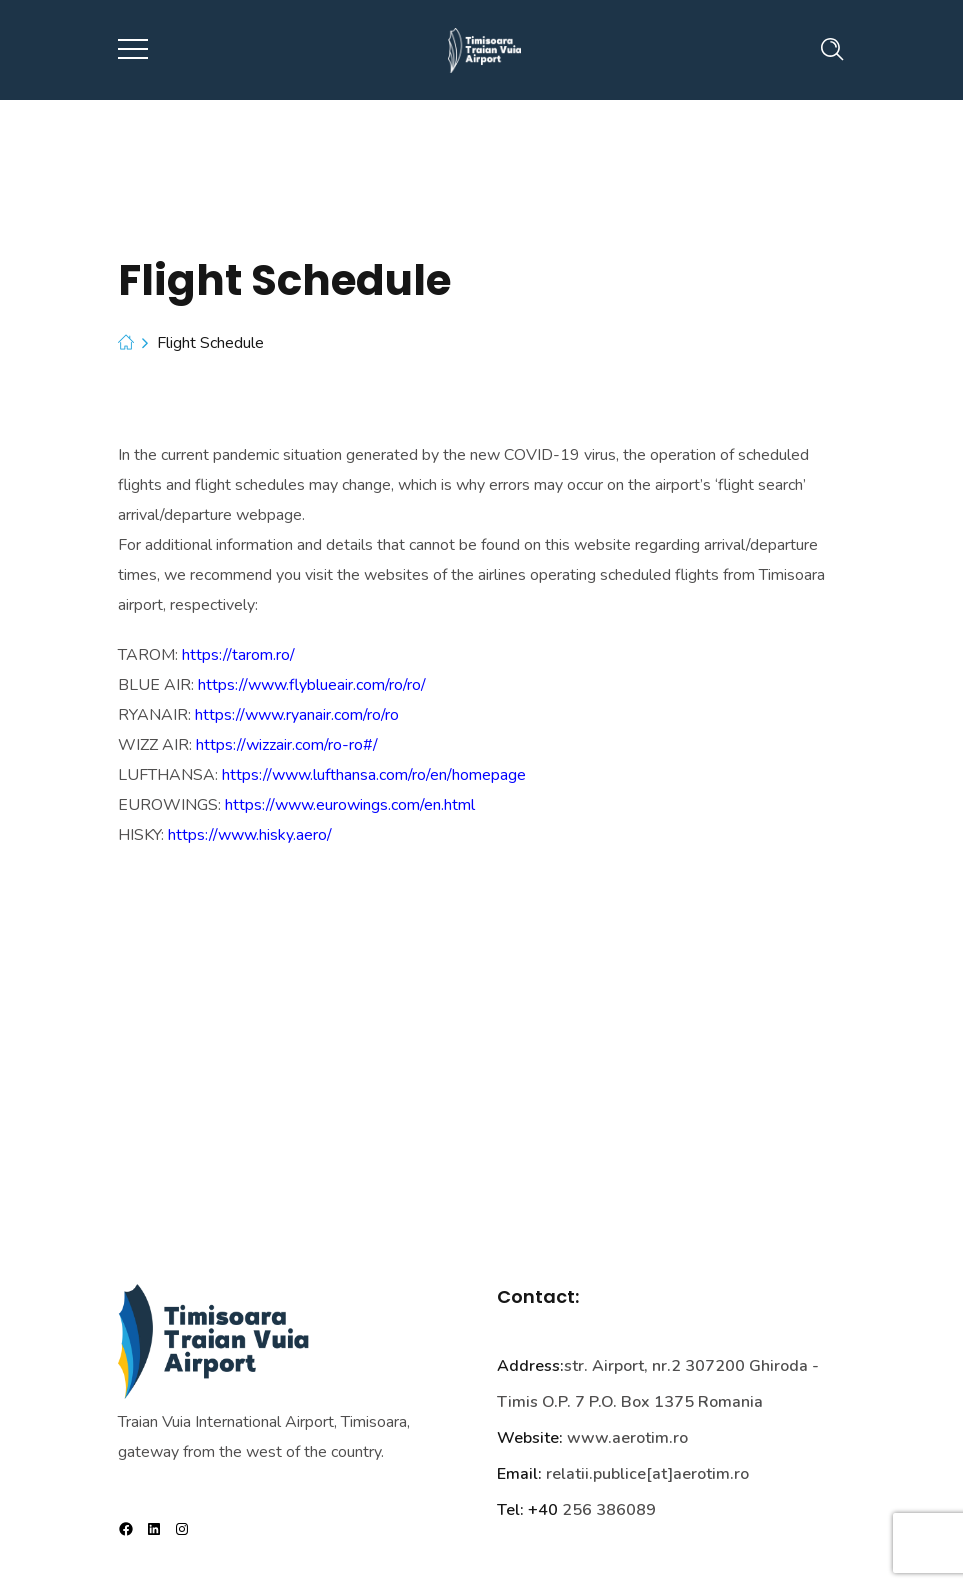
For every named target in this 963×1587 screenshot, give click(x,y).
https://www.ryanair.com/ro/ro (297, 715)
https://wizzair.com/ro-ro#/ (287, 745)
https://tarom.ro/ (238, 655)
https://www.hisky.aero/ (250, 835)
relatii (567, 1474)
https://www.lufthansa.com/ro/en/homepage (374, 775)
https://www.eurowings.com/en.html (350, 805)
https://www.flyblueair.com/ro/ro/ (312, 685)
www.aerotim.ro (627, 1438)
